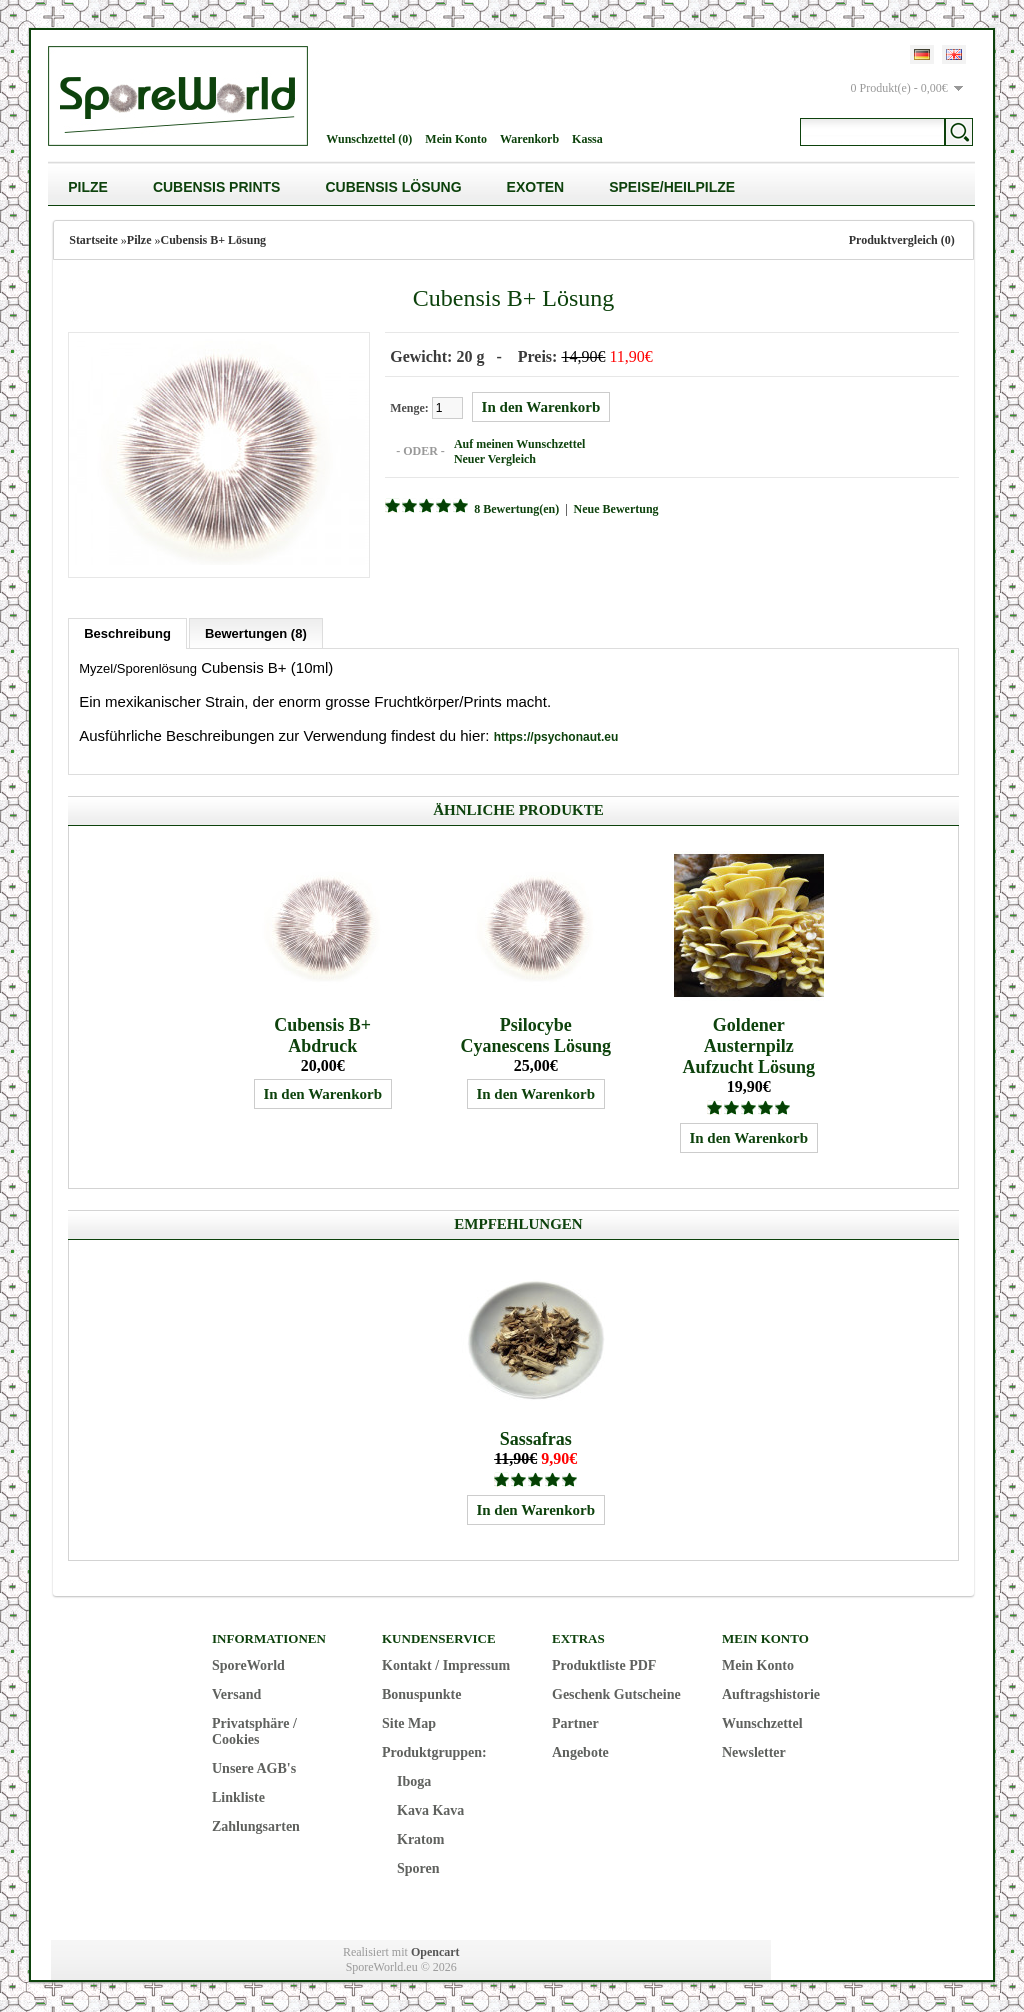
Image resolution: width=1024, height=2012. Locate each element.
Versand (236, 1694)
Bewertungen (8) (256, 633)
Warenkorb (529, 139)
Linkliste (238, 1797)
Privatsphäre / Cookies (254, 1731)
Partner (575, 1723)
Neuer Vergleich (495, 459)
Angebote (580, 1752)
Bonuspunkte (421, 1694)
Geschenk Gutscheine (616, 1694)
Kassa (587, 139)
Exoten (536, 187)
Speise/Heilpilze (672, 187)
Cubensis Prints (217, 187)
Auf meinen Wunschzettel (520, 444)
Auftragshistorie (771, 1694)
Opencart (435, 1952)
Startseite (93, 240)
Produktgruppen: (434, 1752)
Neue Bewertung (616, 509)
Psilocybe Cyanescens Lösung (535, 1035)
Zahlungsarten (256, 1826)
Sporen (418, 1868)
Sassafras (536, 1439)
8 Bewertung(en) (516, 509)
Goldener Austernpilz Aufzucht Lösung (748, 1046)
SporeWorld (248, 1665)
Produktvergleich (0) (902, 240)
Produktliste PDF (604, 1665)
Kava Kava (430, 1810)
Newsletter (754, 1752)
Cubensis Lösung (393, 187)
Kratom (420, 1839)
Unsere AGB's (254, 1768)
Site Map (409, 1723)
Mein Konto (456, 139)
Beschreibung (127, 633)
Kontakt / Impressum (446, 1665)
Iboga (414, 1781)
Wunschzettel (762, 1723)
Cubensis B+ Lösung (214, 240)
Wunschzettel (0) (369, 139)
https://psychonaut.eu (556, 737)
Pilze (88, 187)
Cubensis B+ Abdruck (322, 1035)
